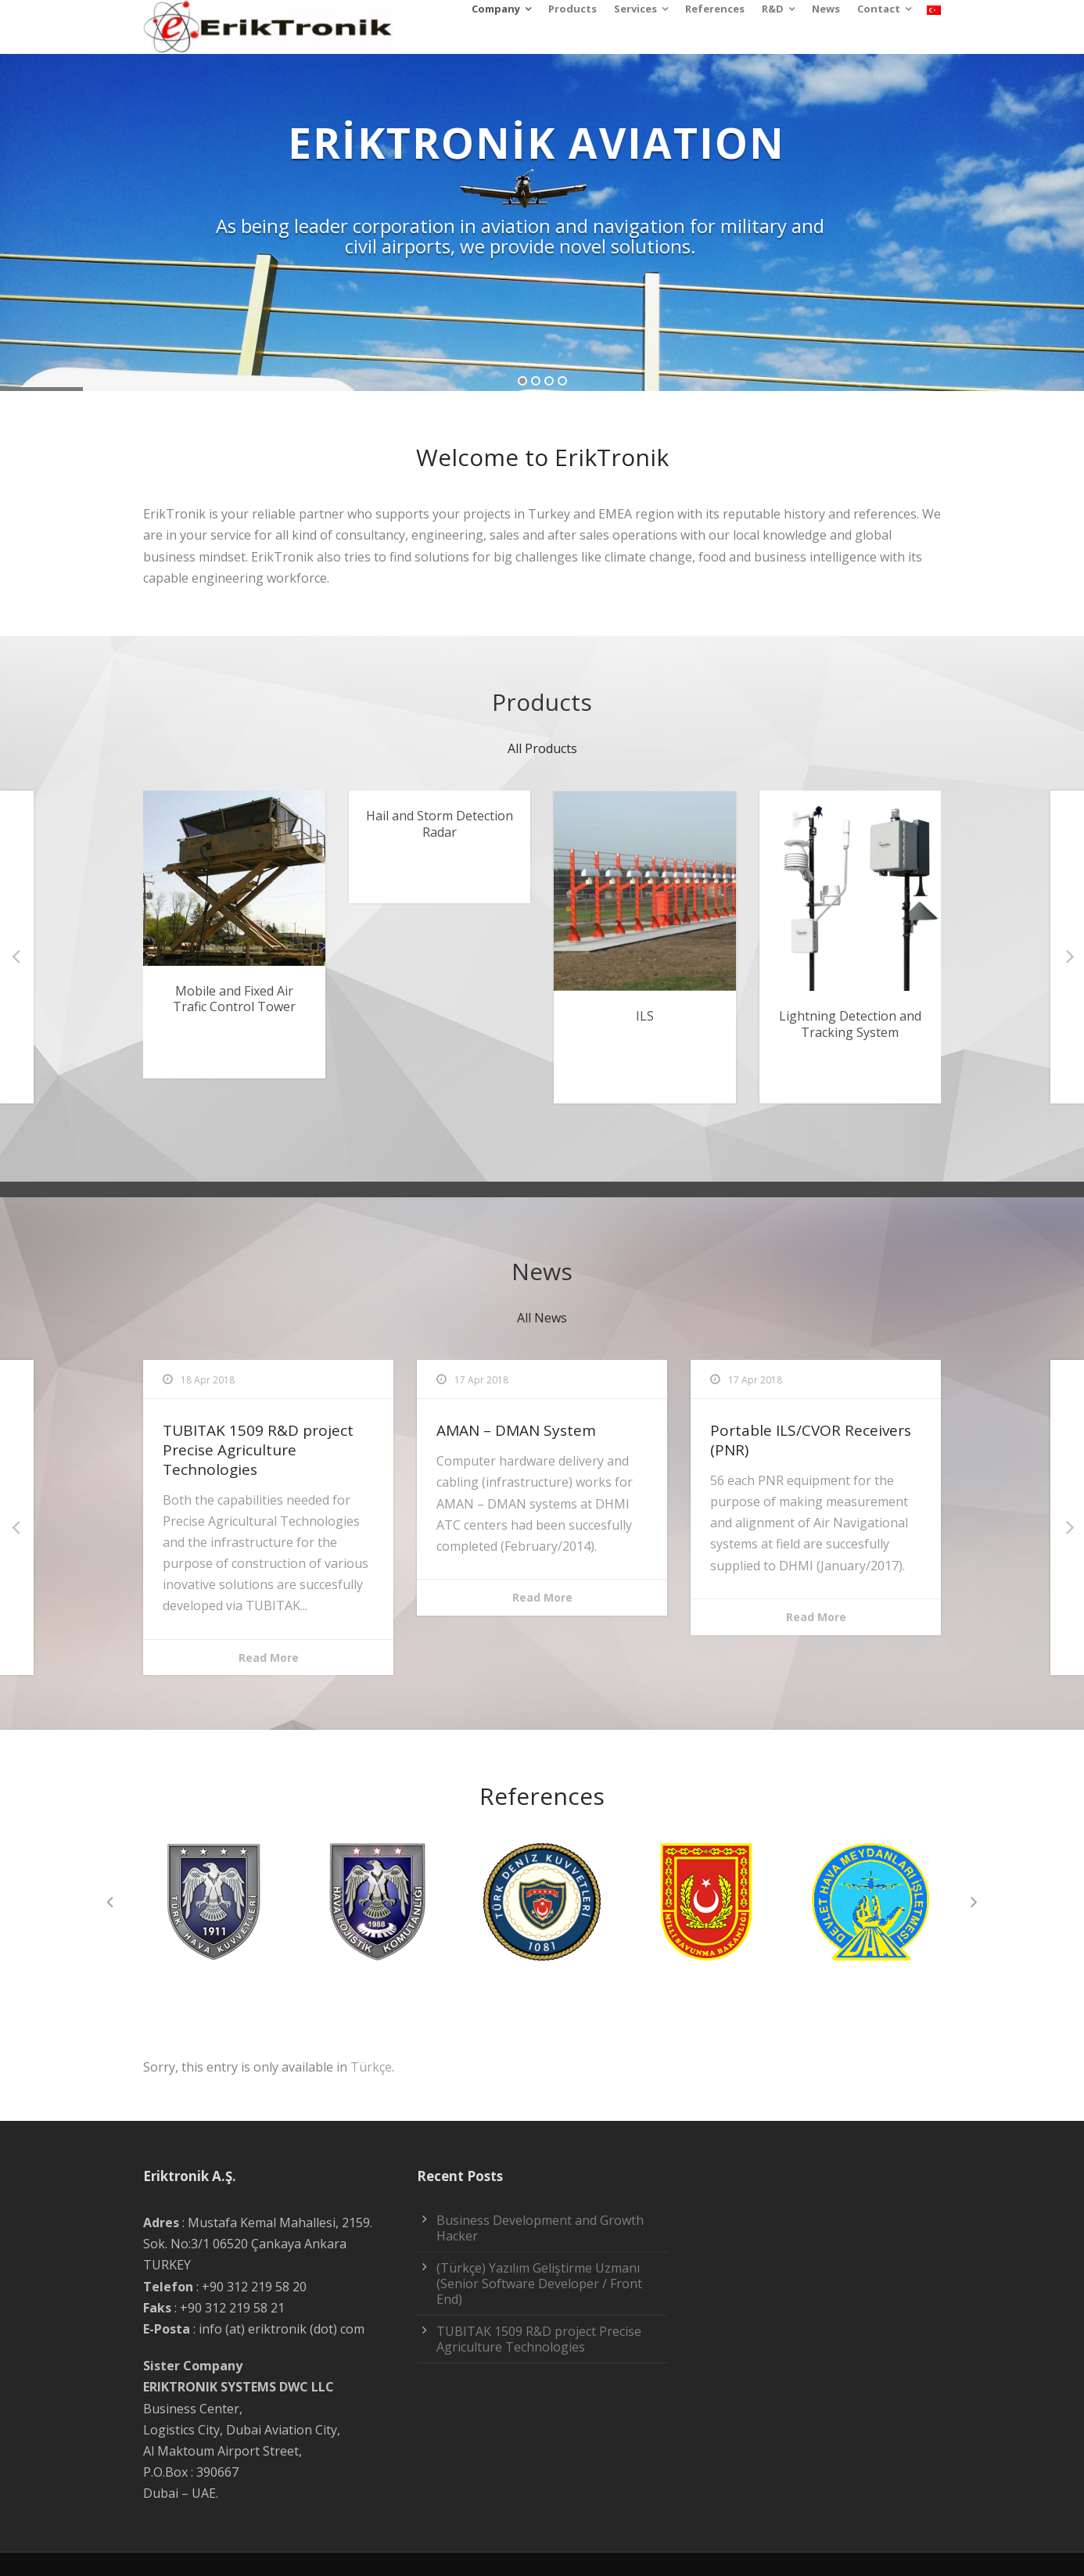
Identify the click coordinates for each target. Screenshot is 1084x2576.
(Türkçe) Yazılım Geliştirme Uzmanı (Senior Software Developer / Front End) (539, 2283)
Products (572, 9)
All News (542, 1317)
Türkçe (371, 2067)
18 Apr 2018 (208, 1380)
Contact (878, 9)
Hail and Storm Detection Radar (439, 824)
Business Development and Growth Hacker (540, 2228)
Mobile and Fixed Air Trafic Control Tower (234, 999)
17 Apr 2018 (481, 1380)
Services (635, 9)
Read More (269, 1657)
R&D (773, 9)
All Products (542, 748)
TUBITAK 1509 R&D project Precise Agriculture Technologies (258, 1449)
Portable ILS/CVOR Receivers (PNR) (810, 1440)
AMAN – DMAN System (516, 1430)
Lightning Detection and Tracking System (850, 1024)
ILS (645, 1015)
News (826, 9)
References (715, 9)
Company (496, 9)
